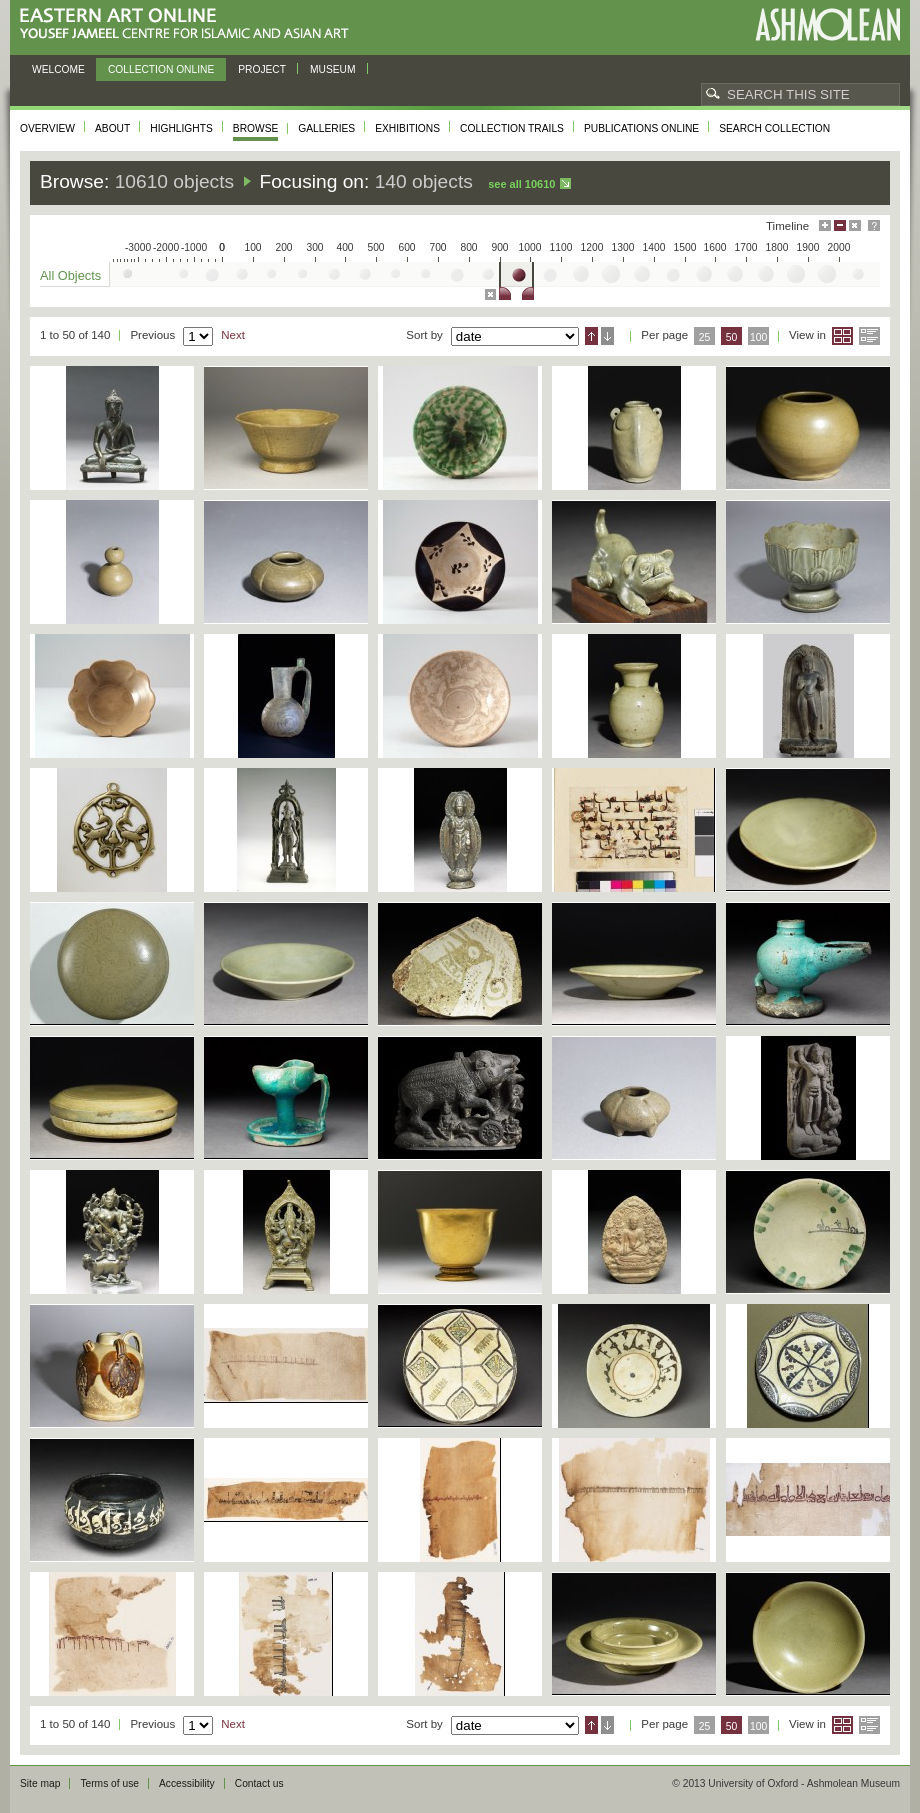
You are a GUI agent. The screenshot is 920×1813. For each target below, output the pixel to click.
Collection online (161, 69)
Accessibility (187, 1783)
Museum (333, 69)
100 (758, 337)
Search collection (774, 128)
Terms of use (109, 1783)
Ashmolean (827, 24)
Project (262, 69)
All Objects (70, 275)
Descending (607, 336)
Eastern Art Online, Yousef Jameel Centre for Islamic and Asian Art (189, 24)
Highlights (181, 128)
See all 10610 (521, 184)
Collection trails (512, 128)
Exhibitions (407, 128)
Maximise (825, 225)
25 (705, 337)
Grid (842, 336)
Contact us (259, 1783)
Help (874, 225)
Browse (256, 128)
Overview (47, 128)
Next (233, 335)
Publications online (641, 128)
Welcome (58, 69)
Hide (855, 225)
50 (732, 337)
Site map (40, 1783)
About (112, 128)
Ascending (591, 336)
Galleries (326, 128)
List (869, 336)
